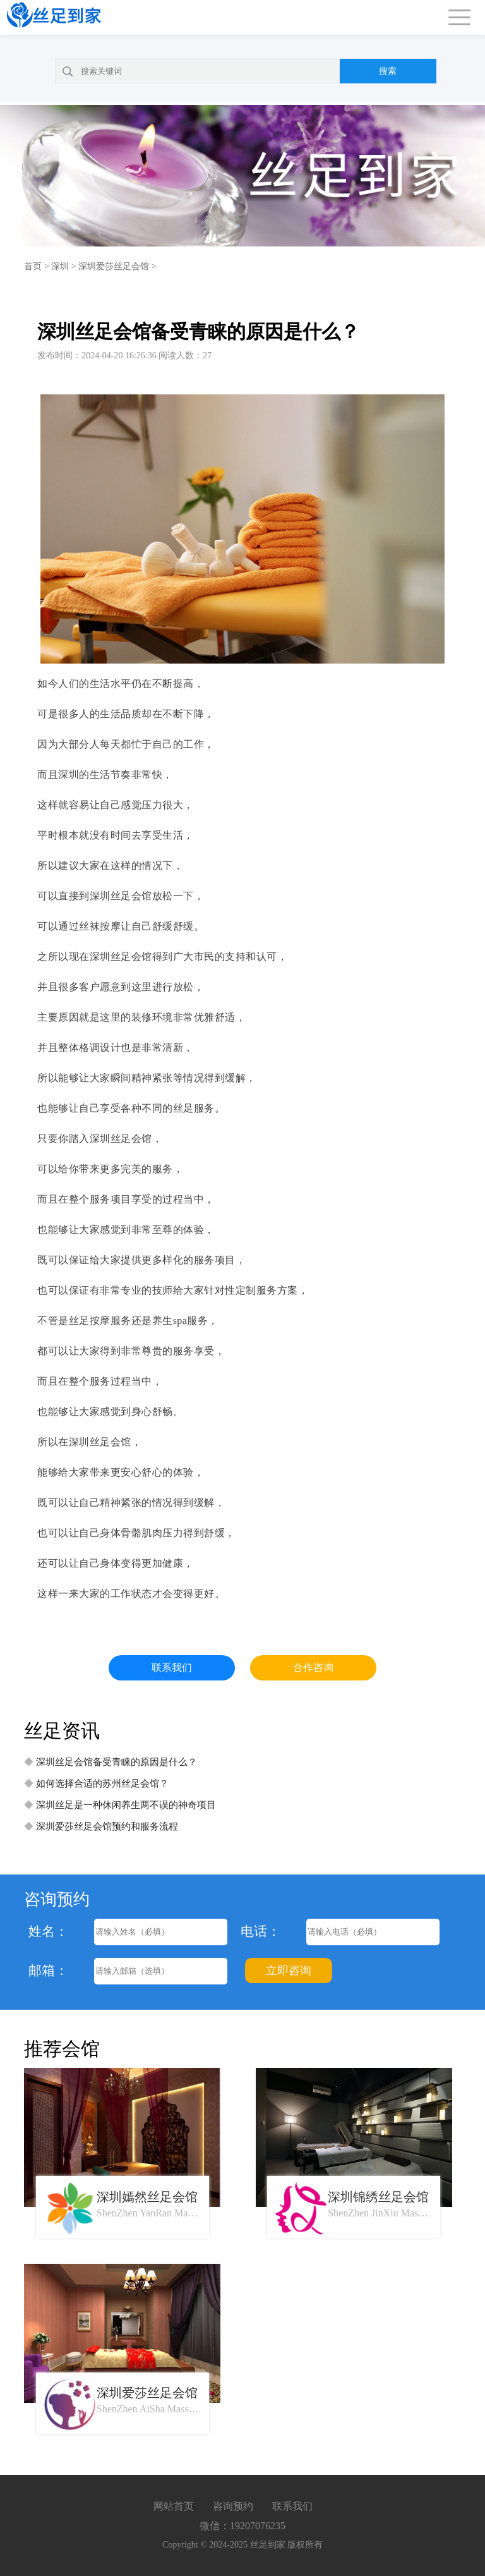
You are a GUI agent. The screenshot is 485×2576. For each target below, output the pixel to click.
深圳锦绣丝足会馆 (378, 2197)
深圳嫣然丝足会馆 (147, 2197)
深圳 (60, 266)
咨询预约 (233, 2506)
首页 (33, 266)
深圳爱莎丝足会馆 (113, 266)
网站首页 (173, 2506)
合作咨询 (313, 1667)
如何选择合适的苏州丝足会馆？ (102, 1783)
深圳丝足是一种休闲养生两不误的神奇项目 (126, 1805)
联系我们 (172, 1667)
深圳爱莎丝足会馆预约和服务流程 (107, 1826)
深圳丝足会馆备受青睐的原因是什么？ (116, 1762)
